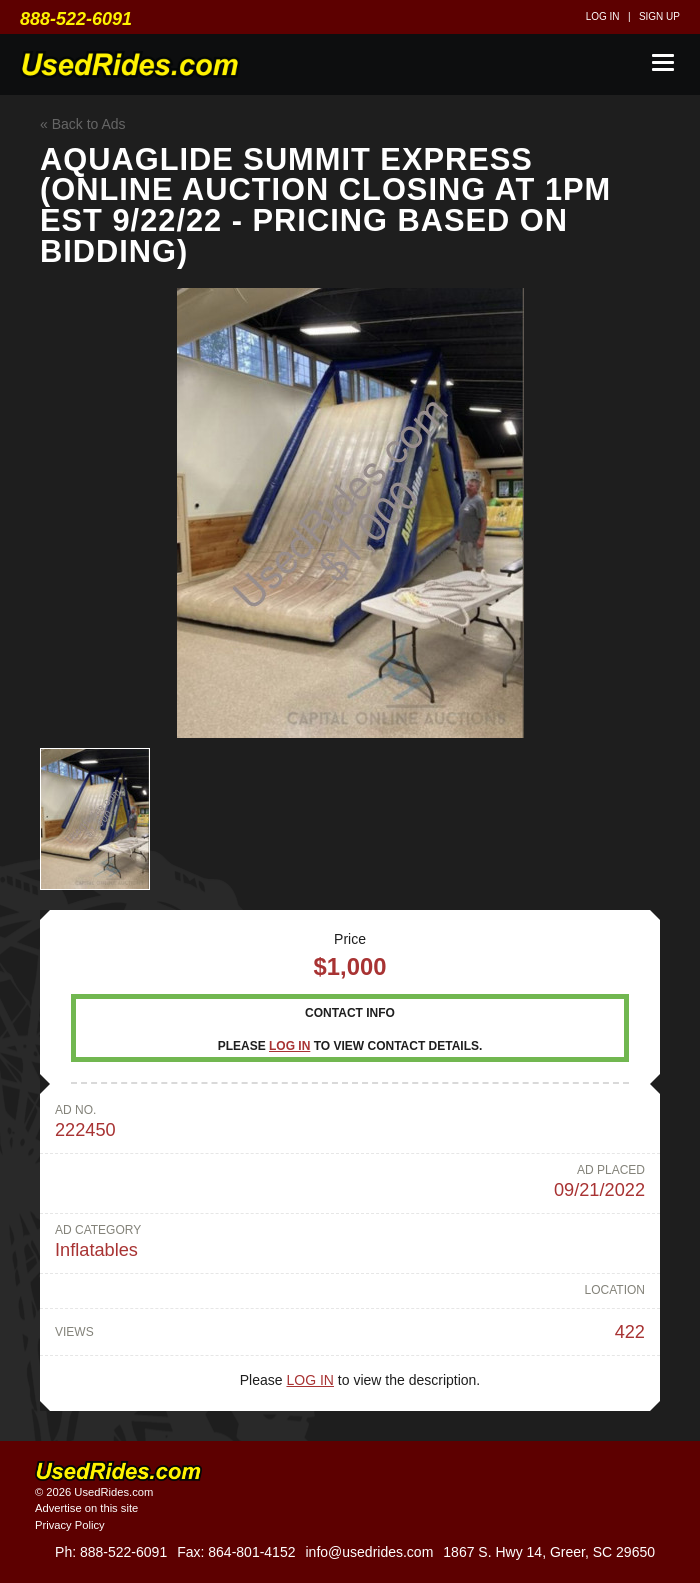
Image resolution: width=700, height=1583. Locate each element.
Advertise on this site (86, 1508)
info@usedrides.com (369, 1552)
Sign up (659, 16)
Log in (603, 16)
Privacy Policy (70, 1525)
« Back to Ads (83, 124)
